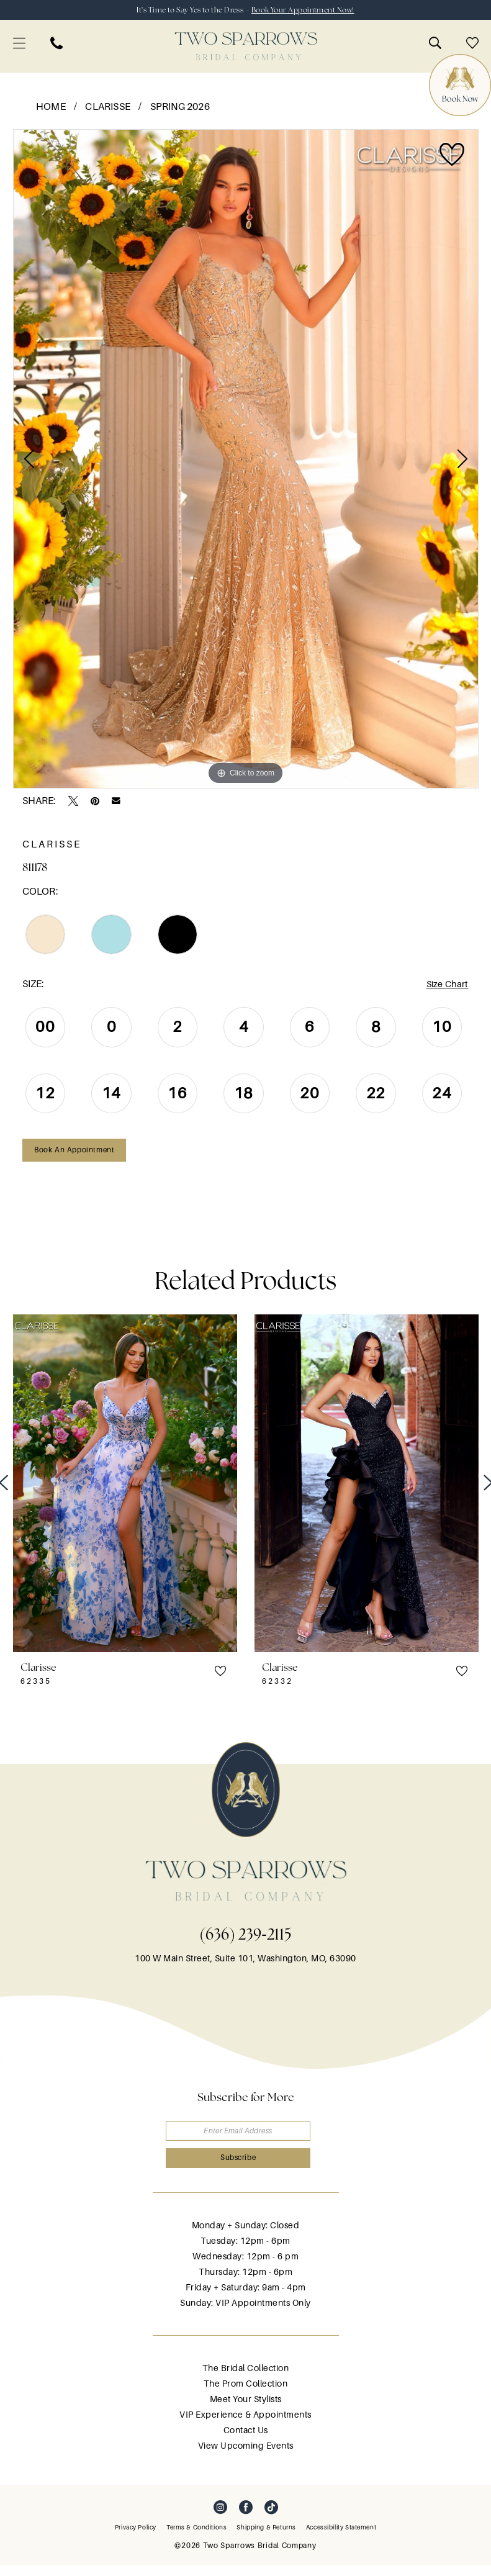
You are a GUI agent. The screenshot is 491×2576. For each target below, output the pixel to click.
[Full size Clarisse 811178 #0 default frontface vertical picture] (246, 460)
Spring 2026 (180, 108)
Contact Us (245, 2441)
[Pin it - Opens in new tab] (95, 802)
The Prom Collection (246, 2394)
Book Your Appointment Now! (311, 10)
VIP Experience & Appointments (245, 2425)
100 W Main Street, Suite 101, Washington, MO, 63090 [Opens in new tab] (245, 1964)
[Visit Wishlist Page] (472, 44)
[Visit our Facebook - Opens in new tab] (246, 2517)
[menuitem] (19, 44)
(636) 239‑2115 (245, 1940)
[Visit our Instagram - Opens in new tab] (220, 2517)
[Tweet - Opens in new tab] (73, 802)
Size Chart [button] (446, 986)
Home (51, 108)
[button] (19, 44)
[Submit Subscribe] (246, 2168)
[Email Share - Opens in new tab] (116, 801)
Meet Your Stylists (246, 2410)
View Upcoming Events (246, 2456)
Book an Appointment (79, 1154)
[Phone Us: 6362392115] (56, 44)
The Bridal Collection (245, 2379)
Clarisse (107, 108)
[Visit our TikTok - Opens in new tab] (271, 2517)
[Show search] (435, 44)
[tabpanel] (246, 460)
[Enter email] (246, 2137)
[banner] (245, 47)
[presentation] (125, 1489)
